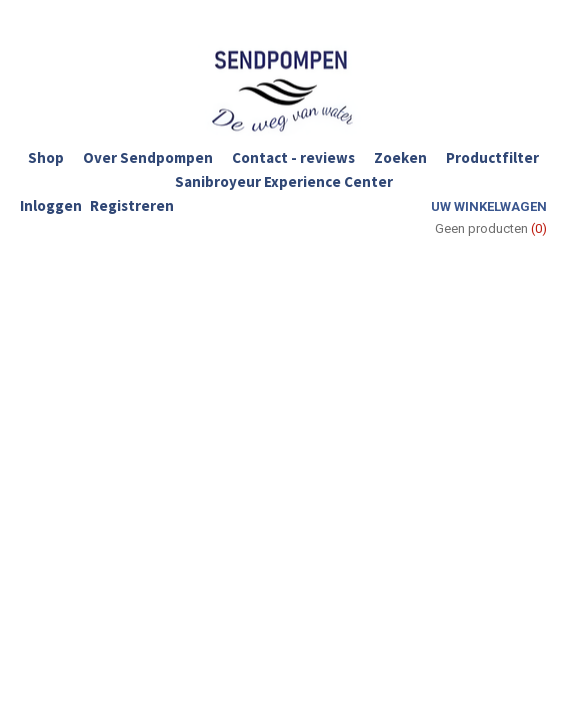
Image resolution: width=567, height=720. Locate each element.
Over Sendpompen (148, 157)
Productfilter (492, 157)
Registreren (132, 205)
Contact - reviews (293, 157)
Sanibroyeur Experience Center (284, 181)
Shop (46, 157)
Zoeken (400, 157)
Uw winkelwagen (489, 206)
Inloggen (51, 205)
